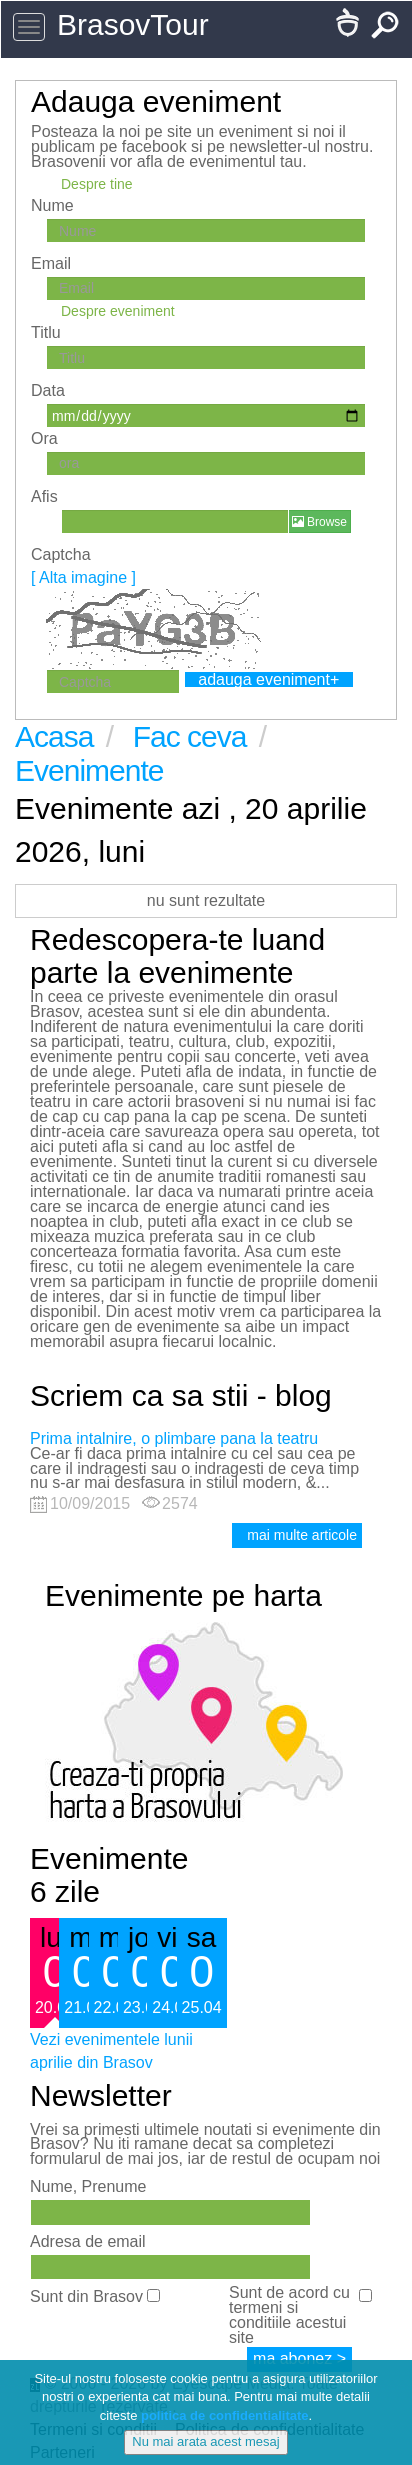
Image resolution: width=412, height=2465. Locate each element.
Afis (44, 496)
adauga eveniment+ (268, 679)
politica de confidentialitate (225, 2415)
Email (51, 263)
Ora (44, 438)
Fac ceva (193, 736)
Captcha (83, 566)
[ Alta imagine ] (83, 577)
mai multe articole (302, 1535)
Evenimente (89, 770)
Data (48, 390)
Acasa (58, 736)
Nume (52, 205)
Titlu (46, 332)
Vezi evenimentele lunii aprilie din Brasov (111, 2051)
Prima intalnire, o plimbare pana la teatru (174, 1438)
